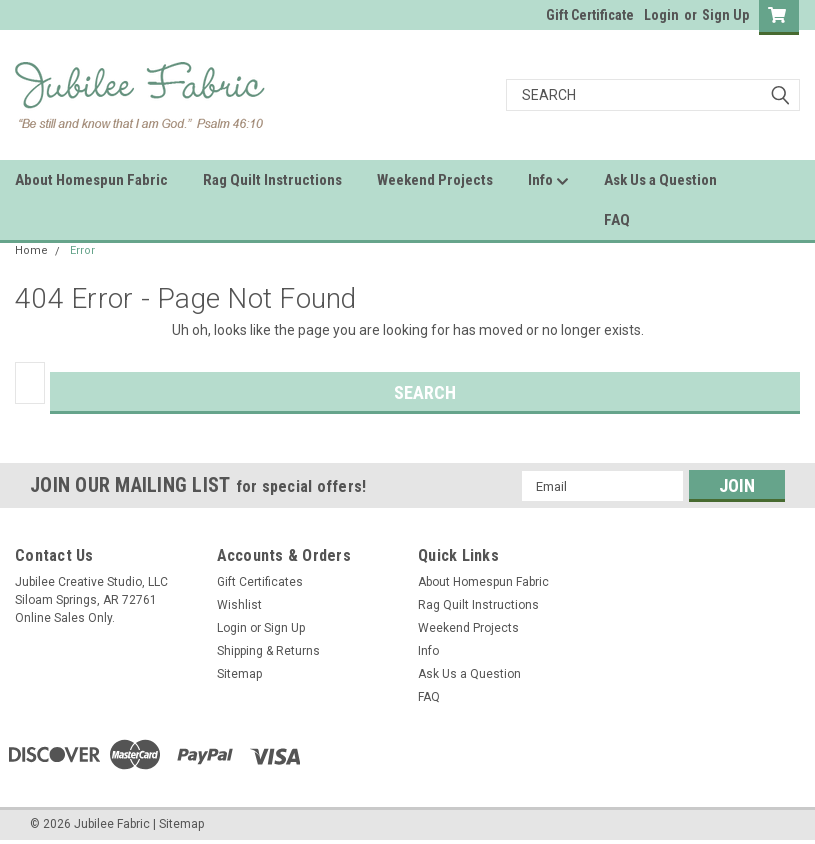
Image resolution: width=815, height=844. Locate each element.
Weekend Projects (435, 180)
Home (31, 250)
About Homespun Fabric (91, 180)
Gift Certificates (260, 582)
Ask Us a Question (660, 180)
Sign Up (725, 15)
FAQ (617, 220)
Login (661, 15)
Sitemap (239, 674)
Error (82, 250)
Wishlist (239, 605)
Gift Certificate (590, 15)
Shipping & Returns (268, 651)
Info (548, 181)
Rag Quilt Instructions (272, 180)
